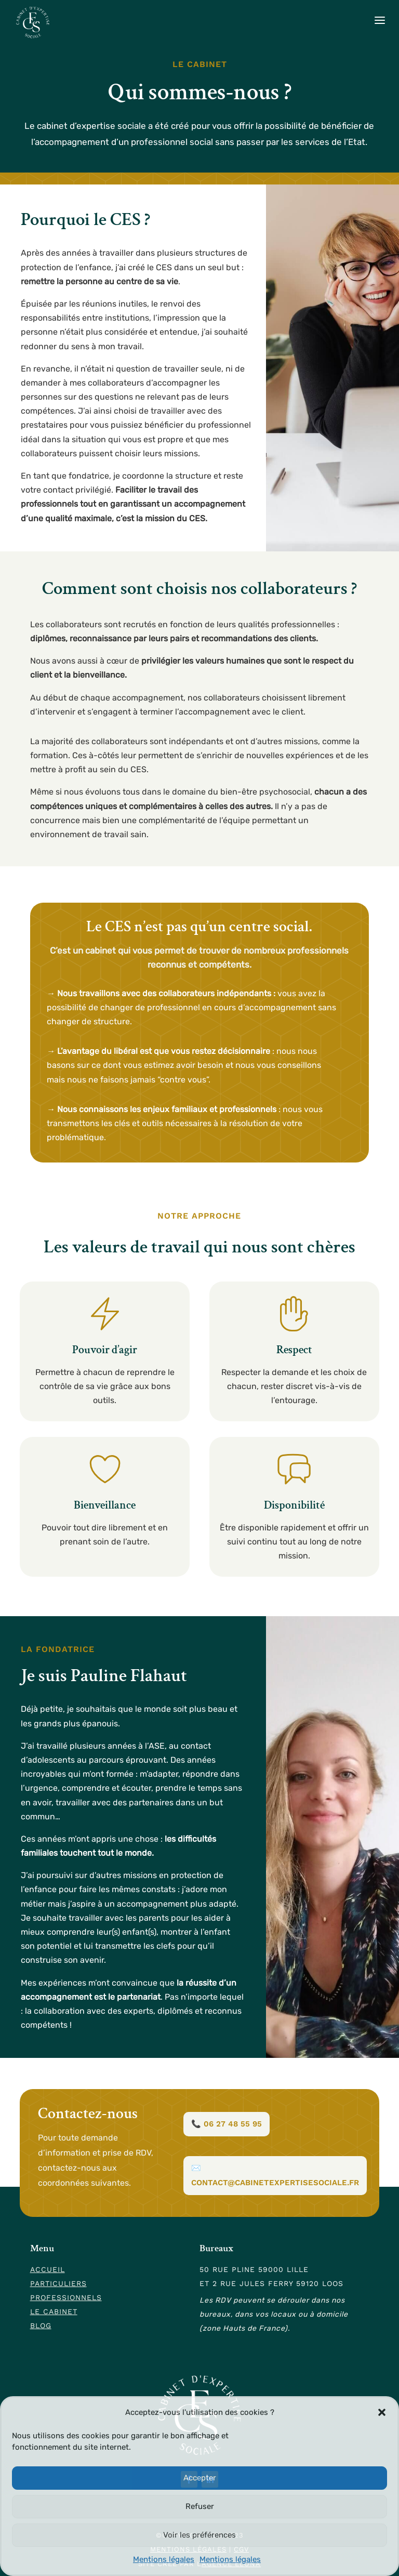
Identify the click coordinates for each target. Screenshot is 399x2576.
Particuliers (58, 2283)
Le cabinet (53, 2311)
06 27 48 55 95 (233, 2124)
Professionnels (66, 2297)
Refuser (199, 2506)
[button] (382, 2412)
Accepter (199, 2477)
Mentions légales (163, 2559)
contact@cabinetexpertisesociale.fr (275, 2182)
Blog (40, 2325)
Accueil (47, 2269)
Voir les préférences (199, 2535)
